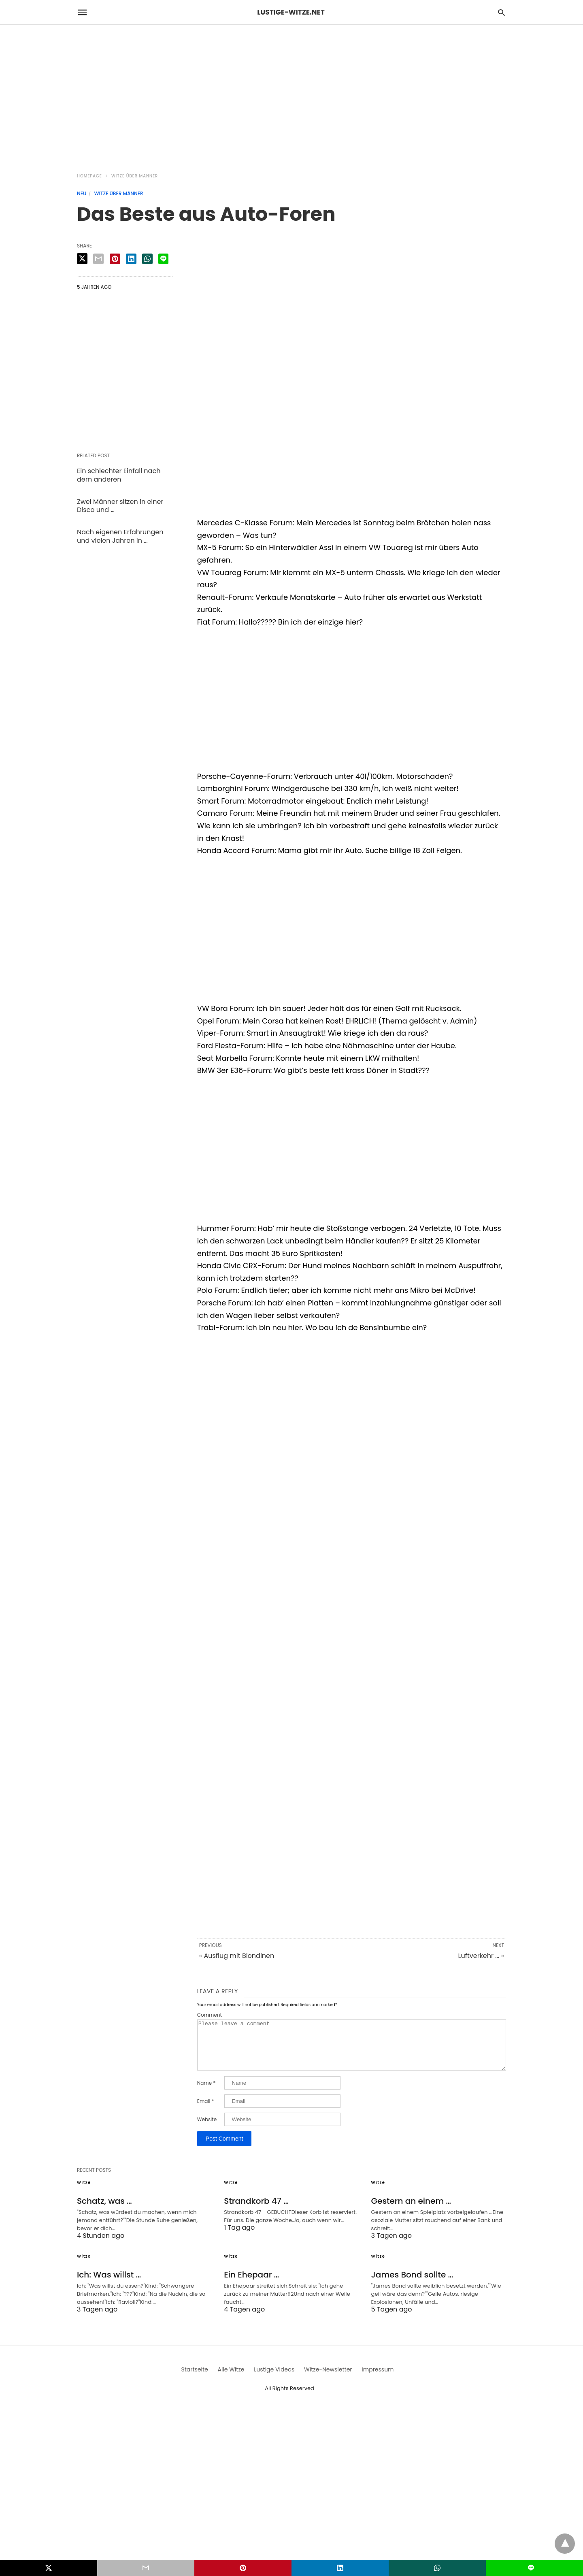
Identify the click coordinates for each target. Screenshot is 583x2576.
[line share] (163, 259)
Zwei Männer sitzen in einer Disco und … (120, 506)
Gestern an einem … (411, 2210)
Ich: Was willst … (109, 2284)
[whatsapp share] (147, 259)
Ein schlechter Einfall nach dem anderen (118, 475)
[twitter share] (82, 258)
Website (207, 2129)
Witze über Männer (134, 176)
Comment (209, 2015)
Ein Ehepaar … (251, 2284)
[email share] (98, 259)
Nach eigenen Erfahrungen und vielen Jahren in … (120, 536)
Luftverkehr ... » (481, 1955)
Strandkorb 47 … (256, 2210)
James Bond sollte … (412, 2284)
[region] (291, 94)
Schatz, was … (104, 2210)
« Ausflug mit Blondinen (236, 1955)
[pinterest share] (115, 259)
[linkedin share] (131, 259)
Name (206, 2092)
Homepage (89, 176)
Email (205, 2111)
